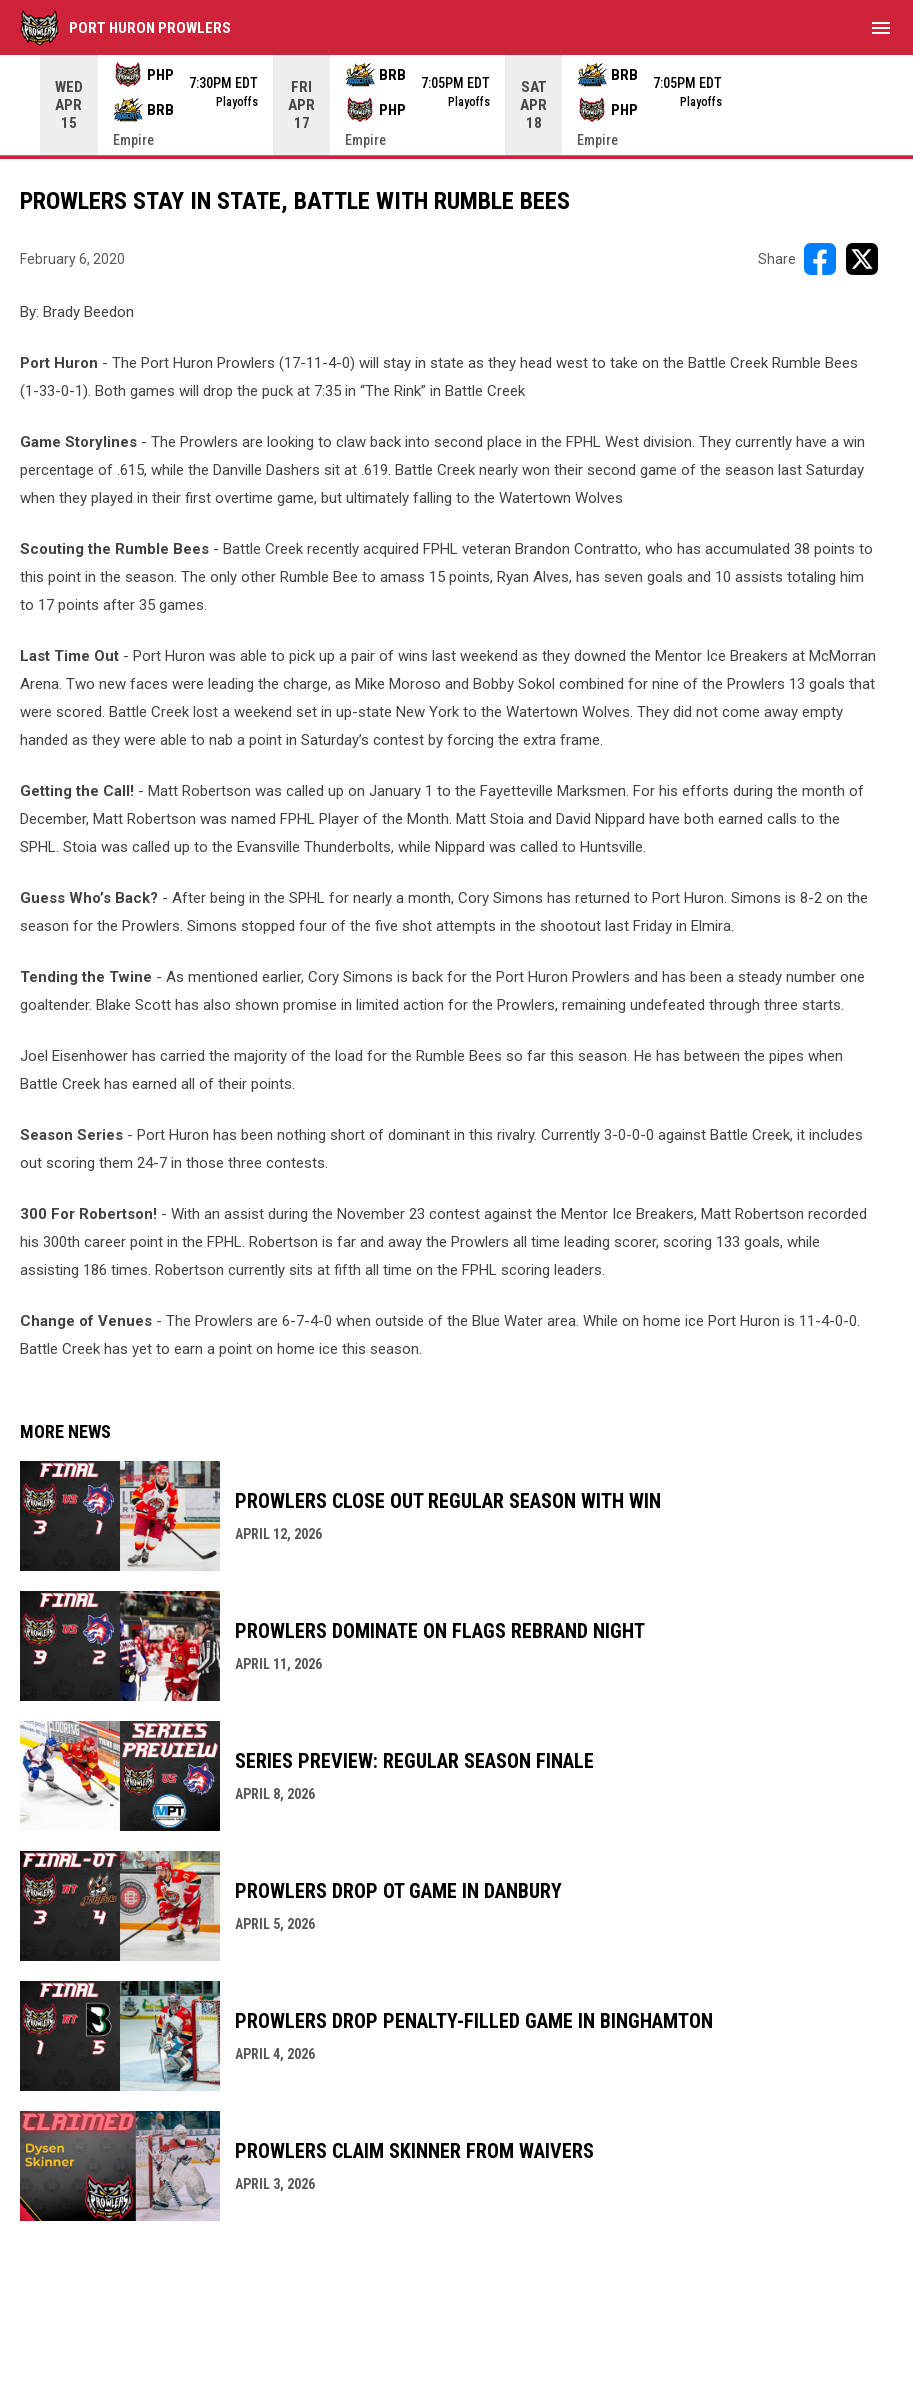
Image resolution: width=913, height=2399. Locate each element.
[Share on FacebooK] (820, 259)
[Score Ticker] (456, 105)
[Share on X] (862, 259)
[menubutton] (881, 28)
